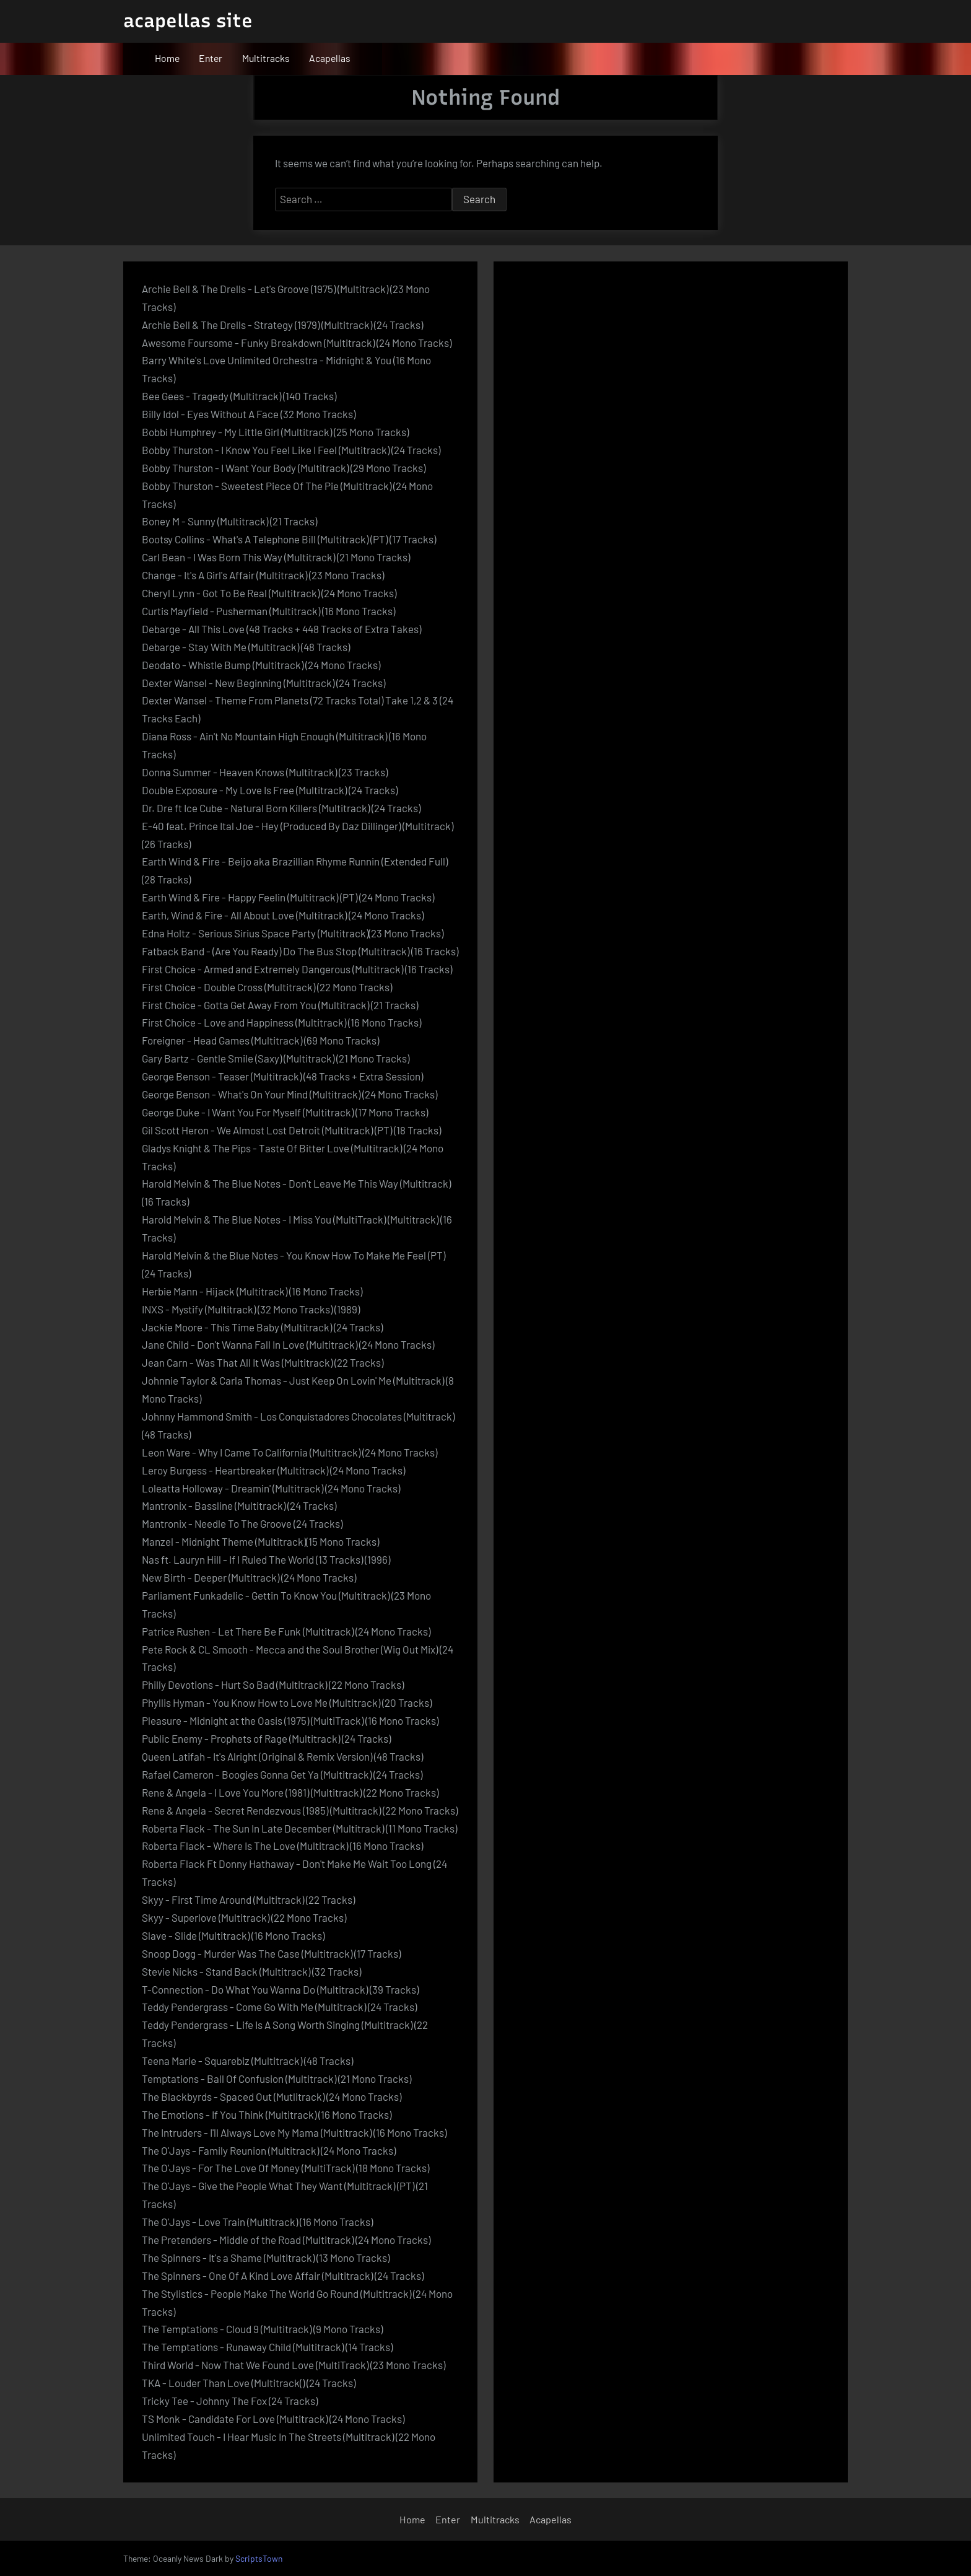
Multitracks (266, 58)
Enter (210, 58)
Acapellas (330, 58)
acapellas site (188, 21)
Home (167, 58)
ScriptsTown (258, 2558)
